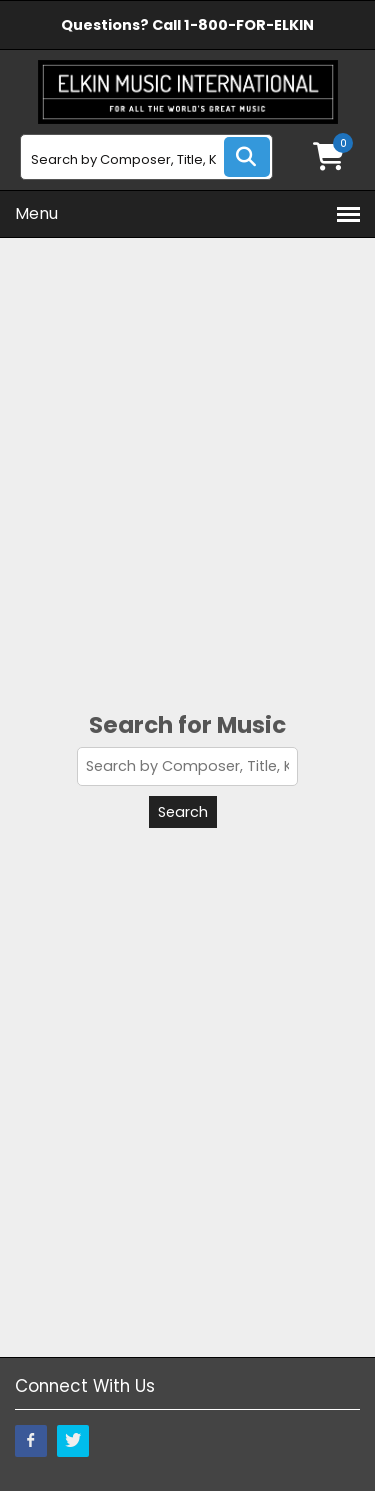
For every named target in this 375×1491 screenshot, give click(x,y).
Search (183, 812)
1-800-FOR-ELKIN (249, 25)
